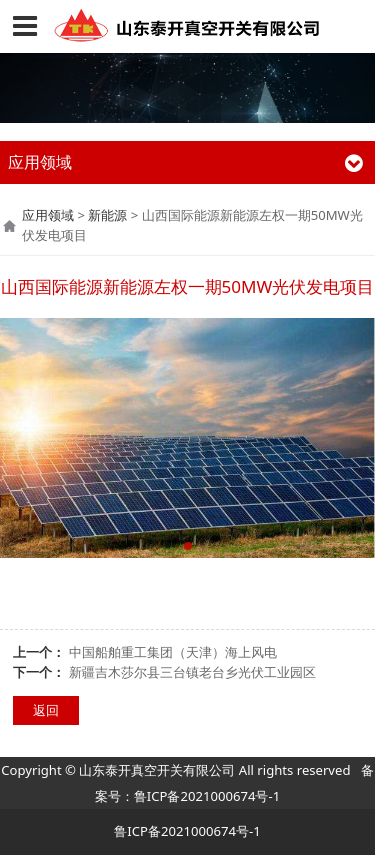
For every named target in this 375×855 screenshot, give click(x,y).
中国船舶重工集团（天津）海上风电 (173, 652)
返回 (46, 710)
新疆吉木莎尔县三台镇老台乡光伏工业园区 (192, 672)
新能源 (107, 215)
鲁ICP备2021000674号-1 (207, 796)
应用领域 (48, 215)
